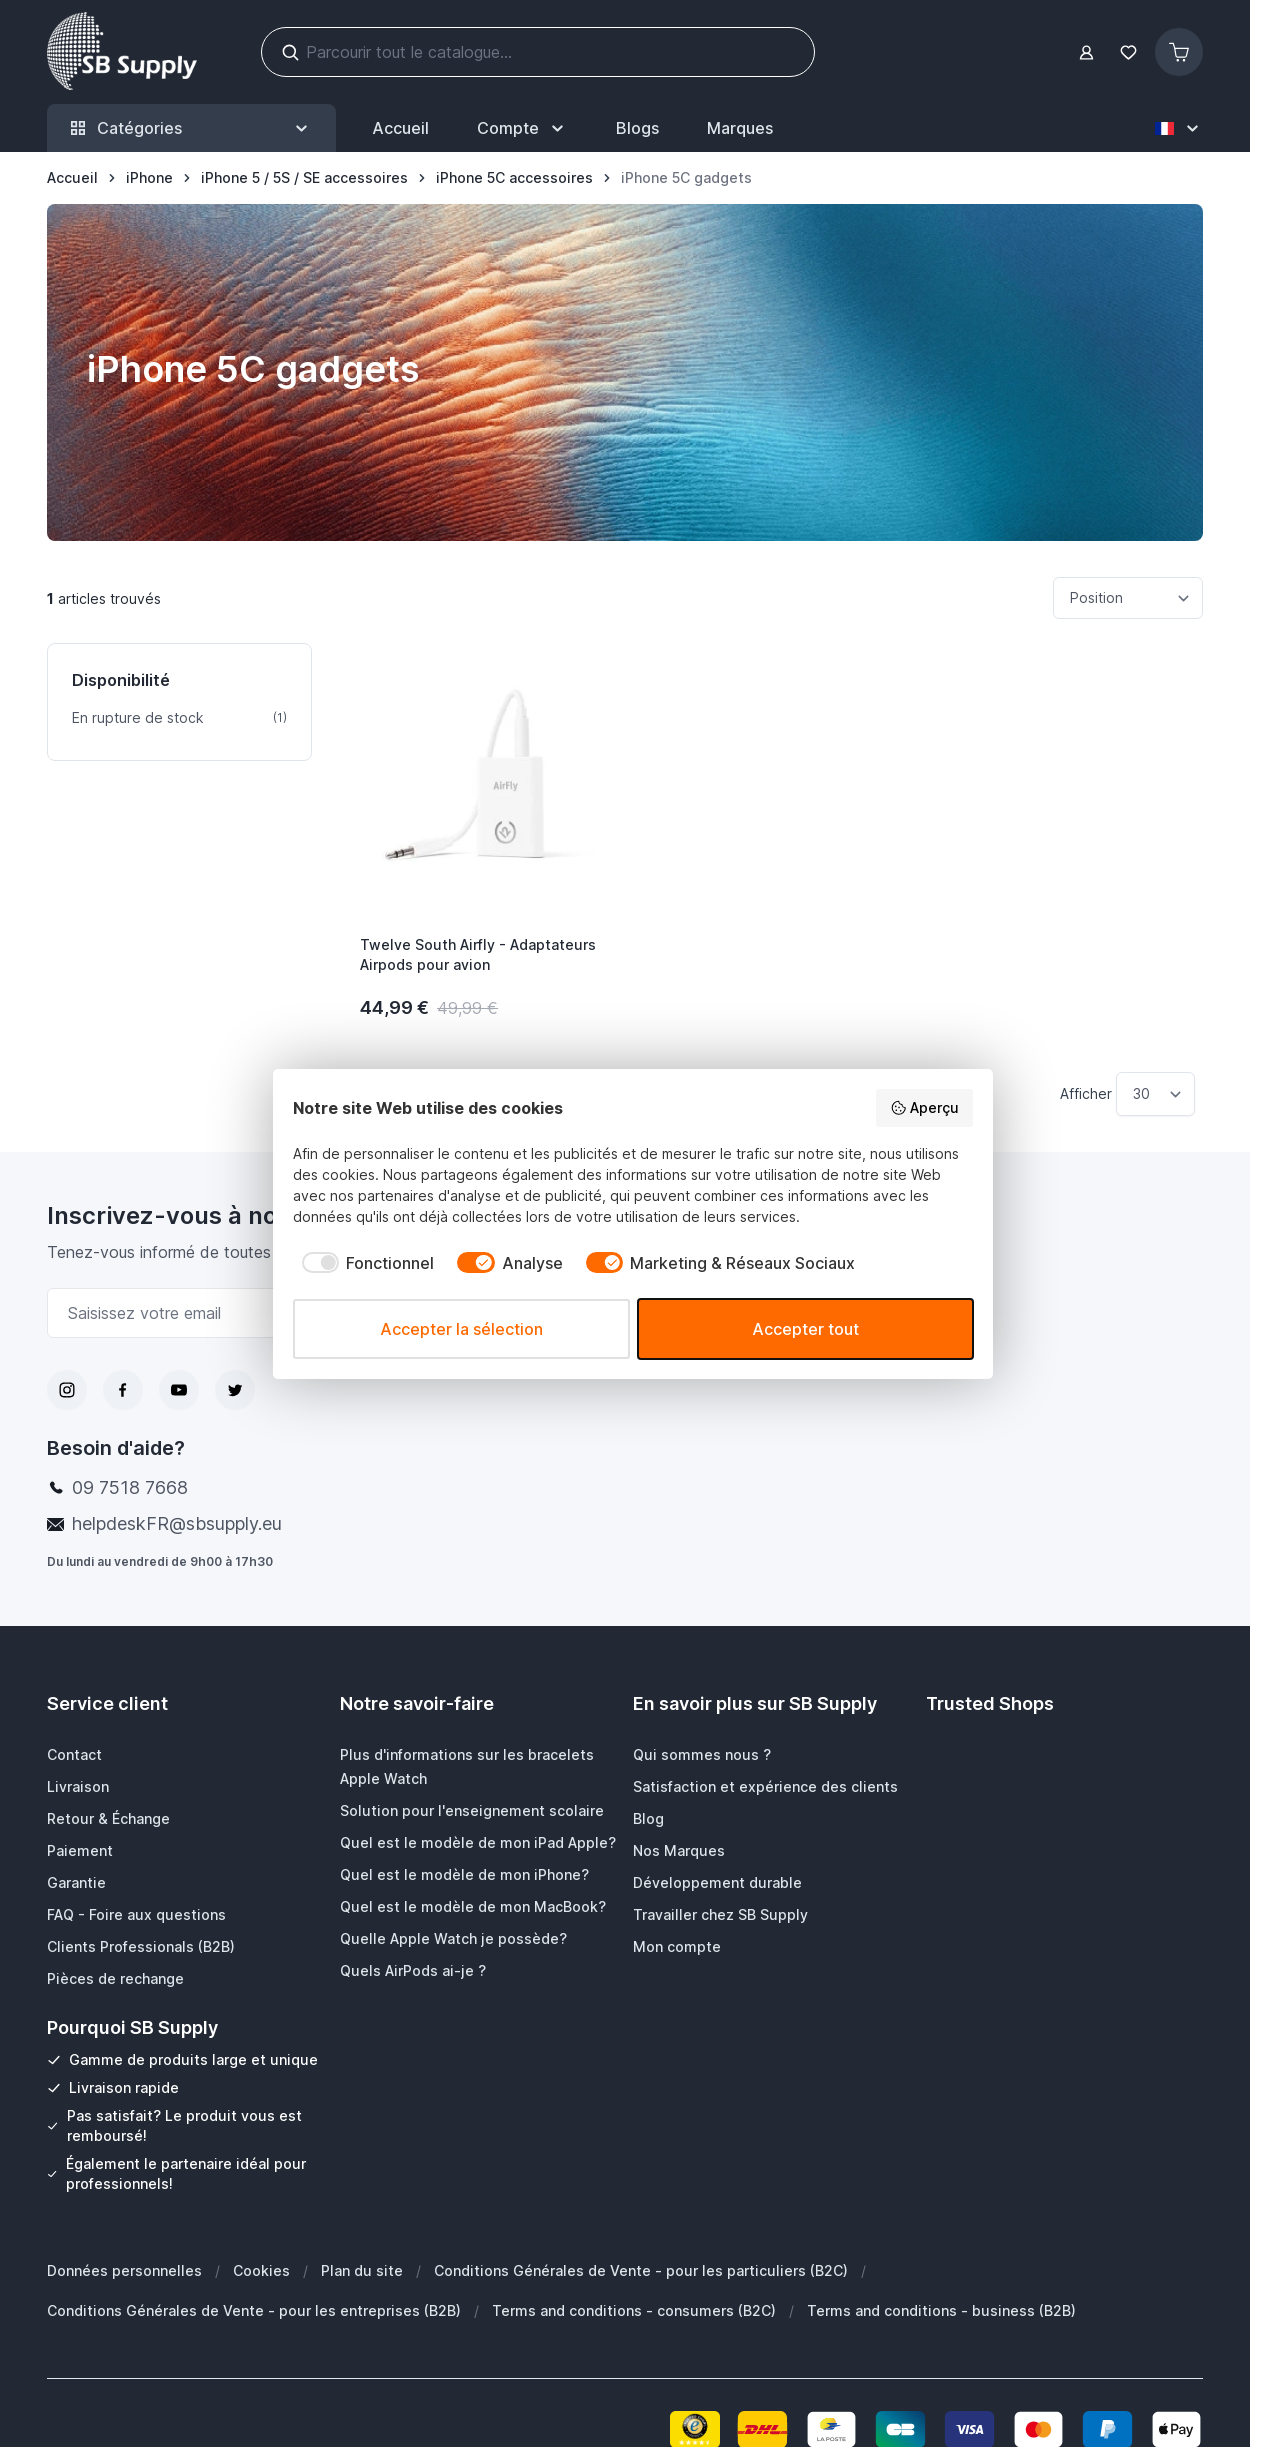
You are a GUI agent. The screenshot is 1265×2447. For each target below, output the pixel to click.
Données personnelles (124, 2270)
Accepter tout (805, 1329)
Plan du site (362, 2270)
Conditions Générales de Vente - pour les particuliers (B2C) (641, 2270)
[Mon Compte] (522, 128)
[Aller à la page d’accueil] (72, 178)
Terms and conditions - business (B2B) (941, 2310)
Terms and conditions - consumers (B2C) (634, 2310)
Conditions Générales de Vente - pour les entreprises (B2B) (254, 2310)
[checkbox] (364, 1263)
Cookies (261, 2270)
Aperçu (924, 1108)
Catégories (191, 128)
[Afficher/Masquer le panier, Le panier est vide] (1179, 52)
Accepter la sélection (461, 1329)
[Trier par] (1128, 598)
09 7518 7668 (130, 1487)
